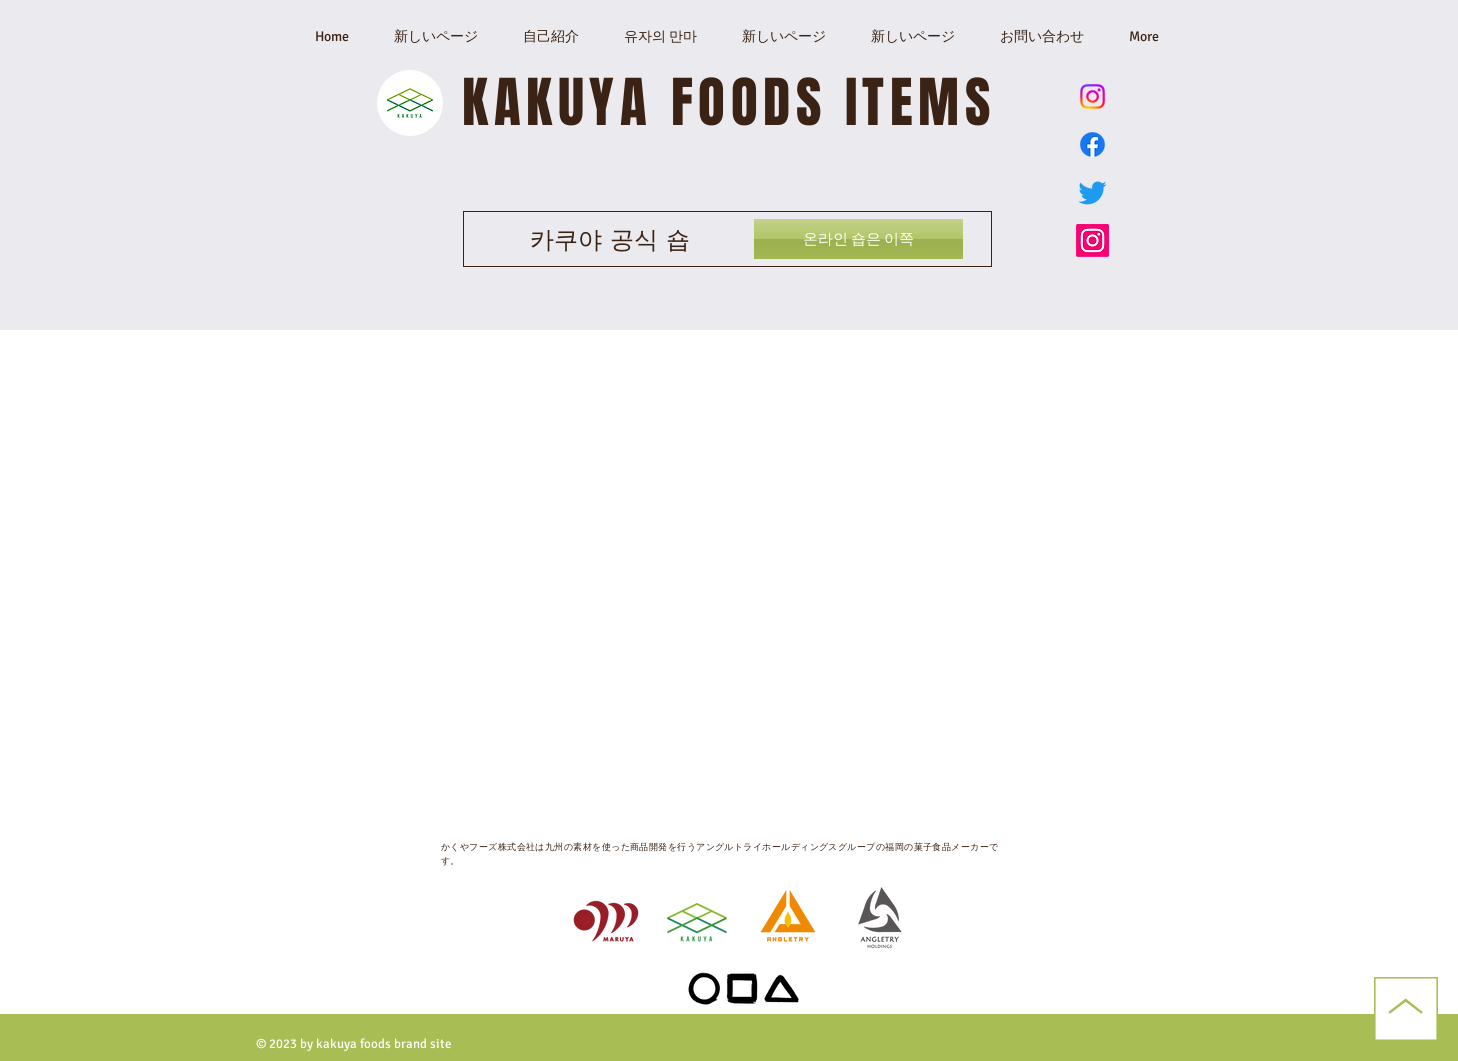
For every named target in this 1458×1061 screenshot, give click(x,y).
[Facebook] (1092, 144)
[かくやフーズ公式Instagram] (1092, 240)
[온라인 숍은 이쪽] (858, 239)
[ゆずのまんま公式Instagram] (1092, 96)
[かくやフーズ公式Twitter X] (1092, 192)
